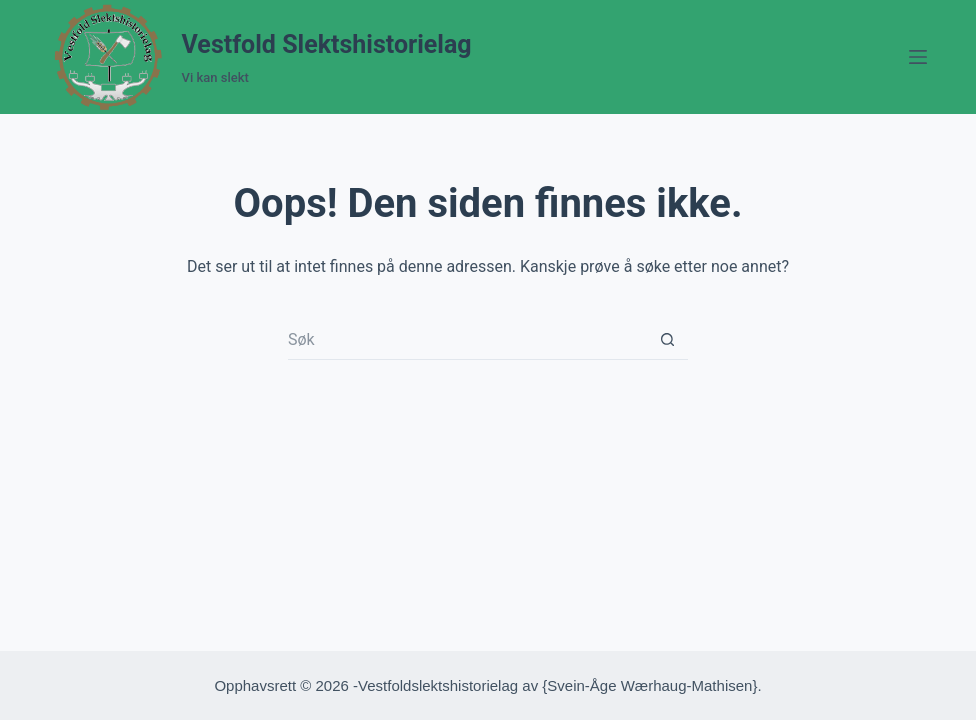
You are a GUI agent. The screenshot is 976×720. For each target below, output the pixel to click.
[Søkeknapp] (668, 340)
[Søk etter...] (468, 340)
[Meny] (918, 57)
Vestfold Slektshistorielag (327, 44)
